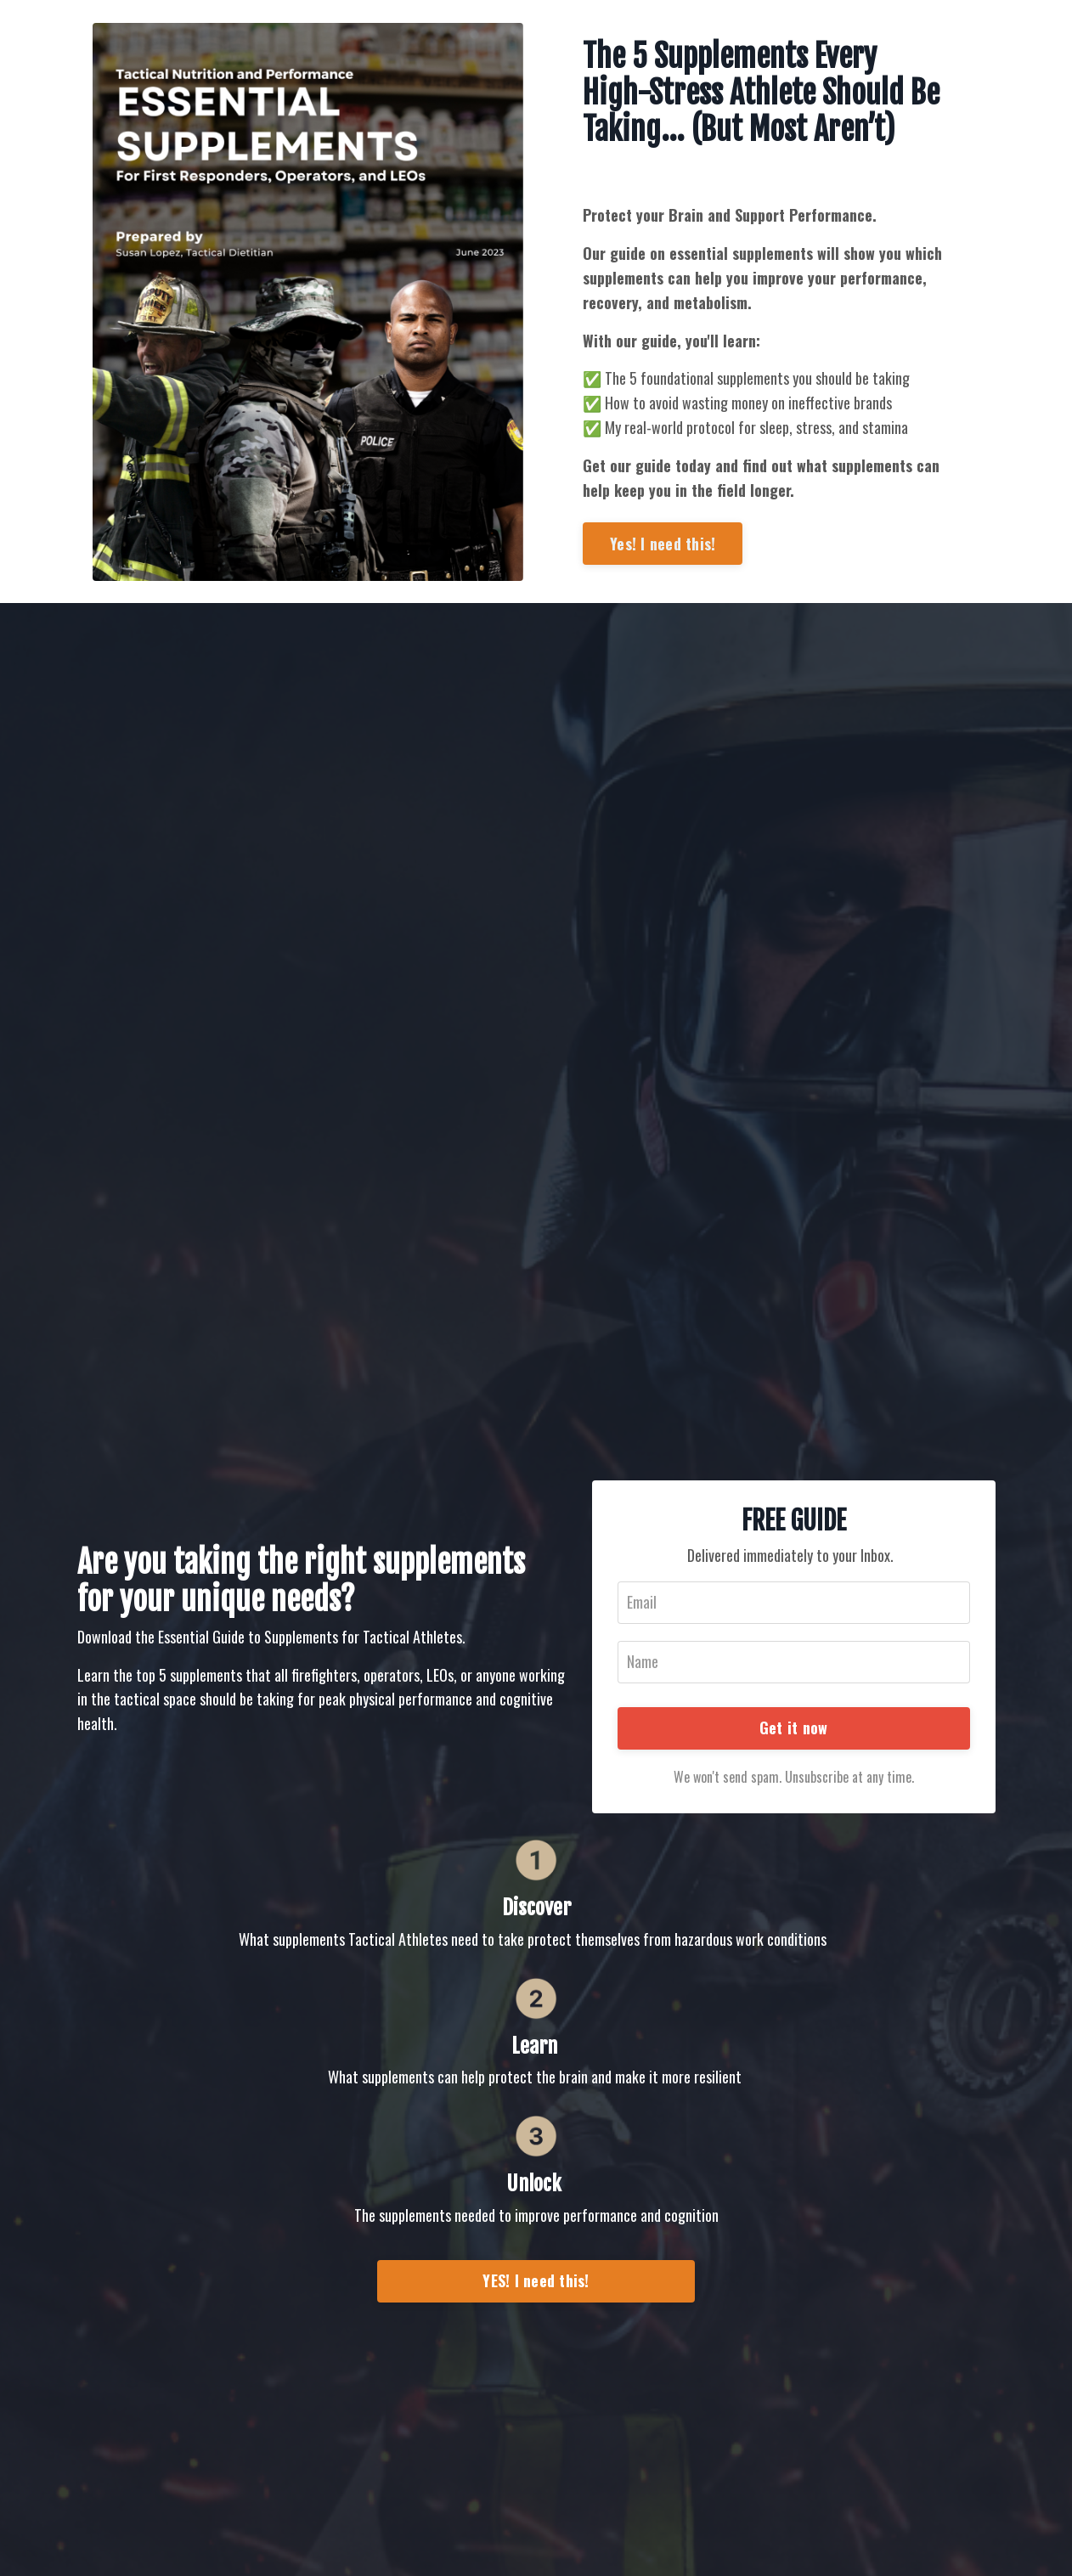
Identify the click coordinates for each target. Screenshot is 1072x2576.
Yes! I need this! (662, 544)
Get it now (793, 1727)
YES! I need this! (535, 2280)
